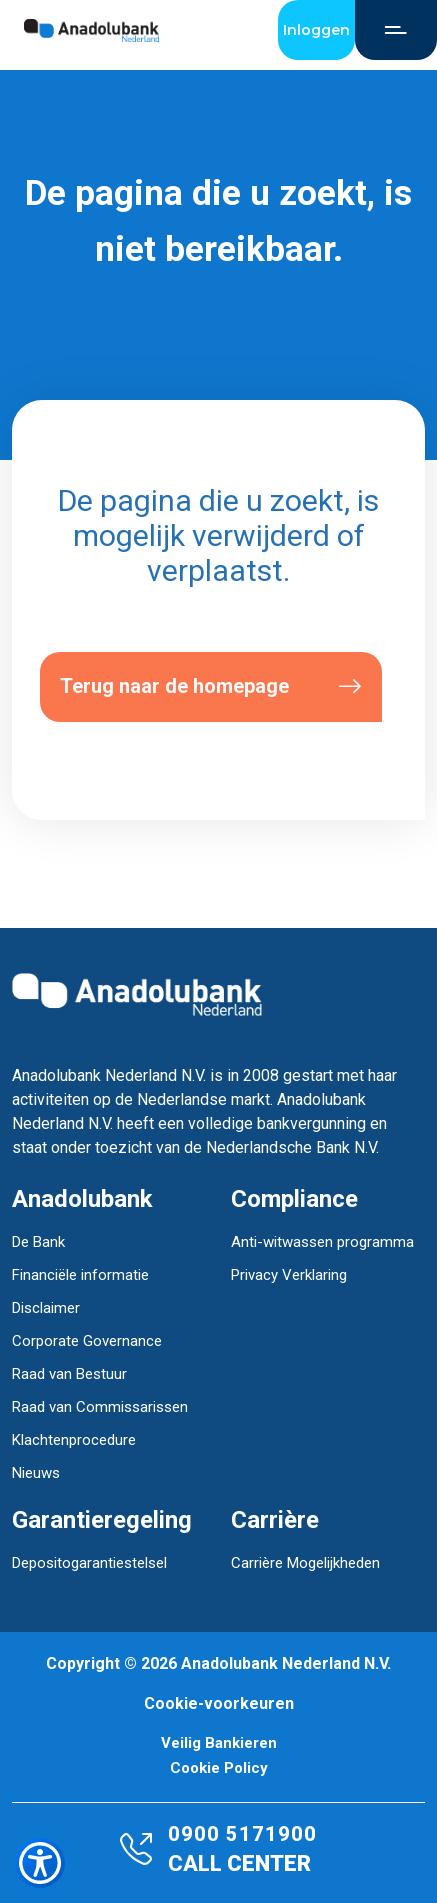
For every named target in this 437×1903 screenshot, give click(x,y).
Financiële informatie (80, 1275)
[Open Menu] (396, 30)
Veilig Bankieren (219, 1743)
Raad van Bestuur (69, 1374)
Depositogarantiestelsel (89, 1563)
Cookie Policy (219, 1768)
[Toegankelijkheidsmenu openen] (40, 1863)
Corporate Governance (87, 1341)
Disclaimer (46, 1308)
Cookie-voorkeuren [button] (219, 1703)
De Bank (38, 1242)
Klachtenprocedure (74, 1440)
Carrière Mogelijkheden (305, 1563)
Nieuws (36, 1473)
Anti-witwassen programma (322, 1242)
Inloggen (316, 30)
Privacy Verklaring (289, 1275)
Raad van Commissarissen (100, 1407)
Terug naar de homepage (211, 686)
